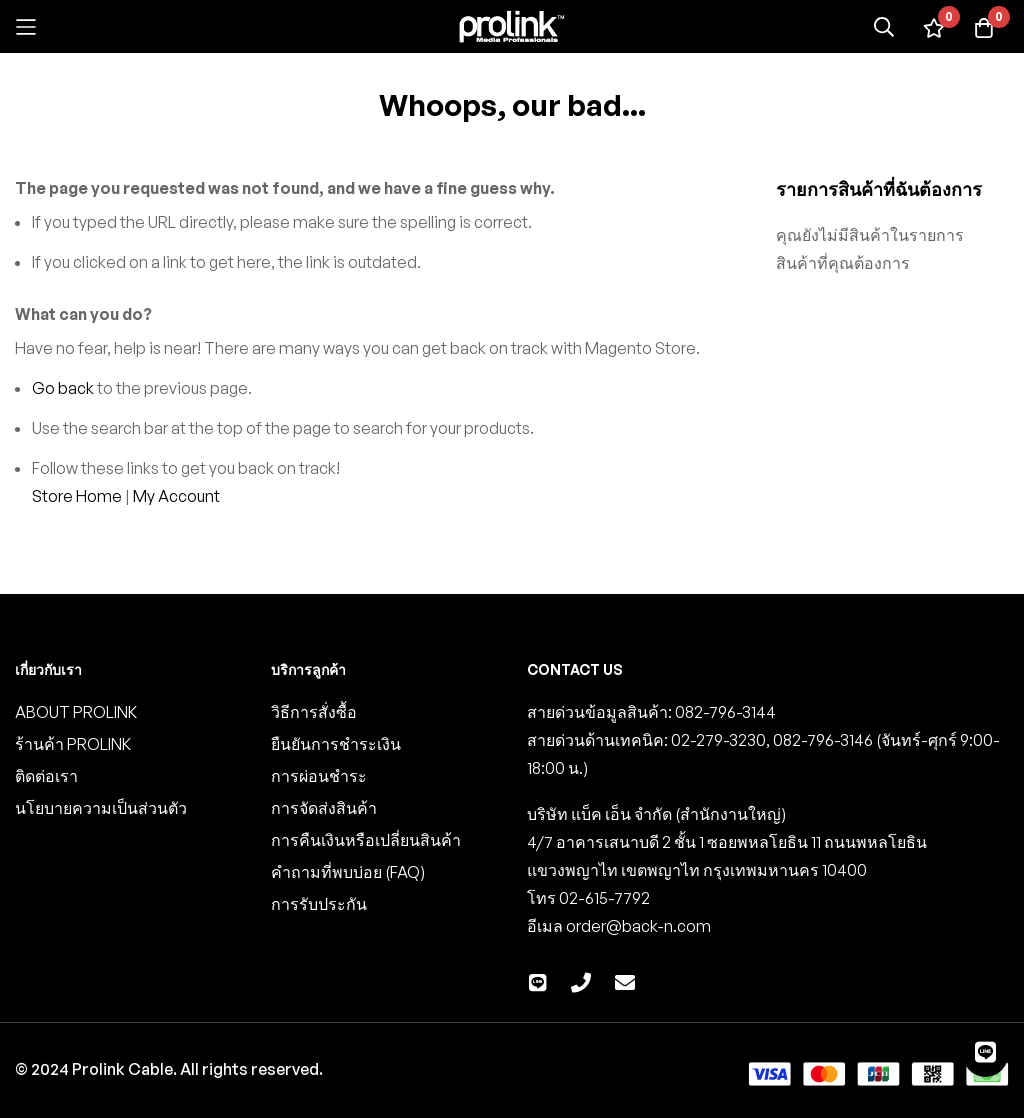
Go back (63, 388)
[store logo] (512, 26)
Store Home (77, 496)
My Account (176, 496)
